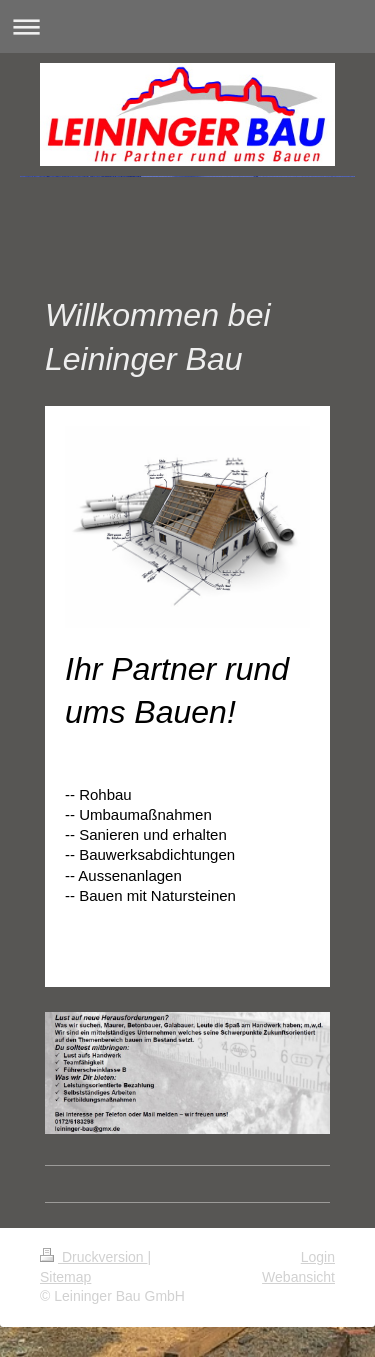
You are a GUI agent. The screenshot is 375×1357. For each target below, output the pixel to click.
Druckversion (93, 1257)
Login (318, 1257)
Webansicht (298, 1277)
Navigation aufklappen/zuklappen (187, 26)
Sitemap (65, 1277)
